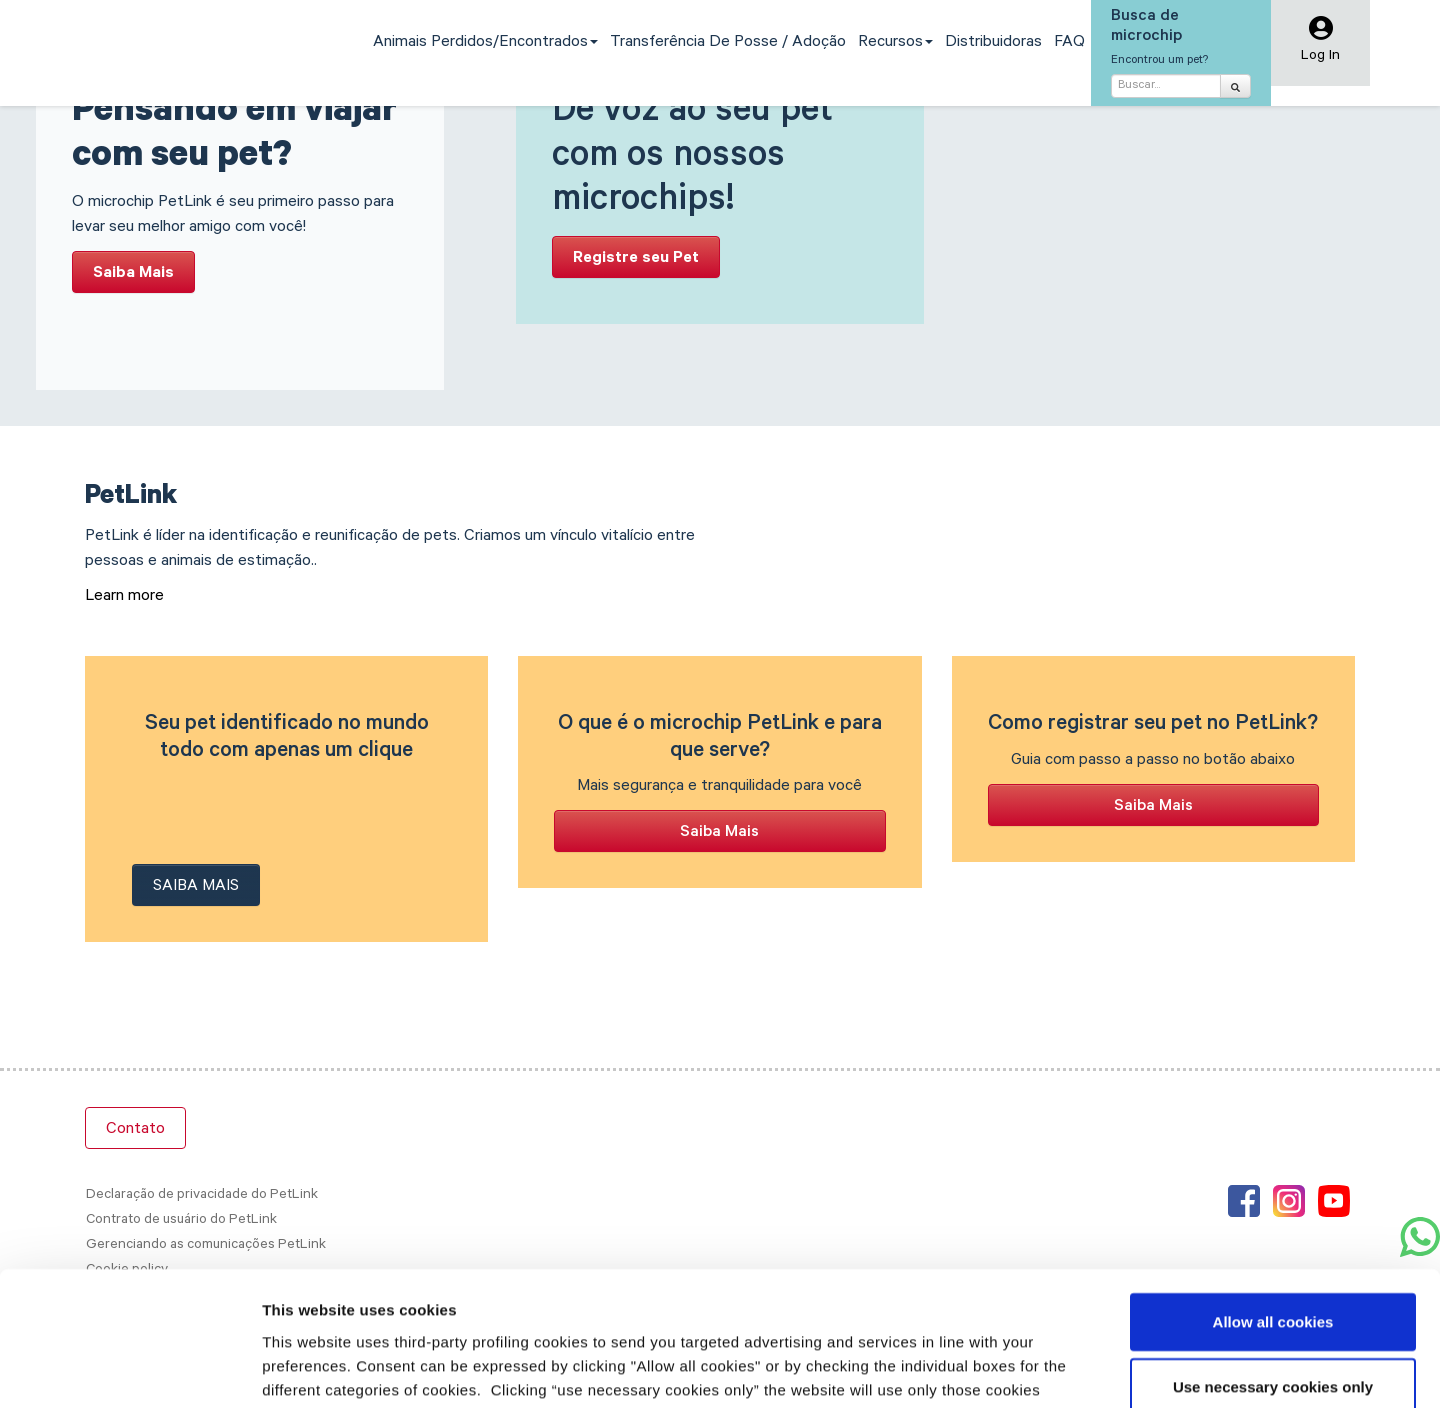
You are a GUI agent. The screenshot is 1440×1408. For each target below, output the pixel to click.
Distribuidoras (993, 43)
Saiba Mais (133, 274)
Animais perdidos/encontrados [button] (485, 43)
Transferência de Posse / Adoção (728, 43)
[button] (1320, 44)
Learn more (124, 597)
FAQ (1069, 43)
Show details (1049, 1368)
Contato (135, 1130)
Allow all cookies (1273, 1195)
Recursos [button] (895, 43)
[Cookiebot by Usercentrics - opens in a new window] (129, 1369)
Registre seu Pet (636, 259)
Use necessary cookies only (1273, 1261)
